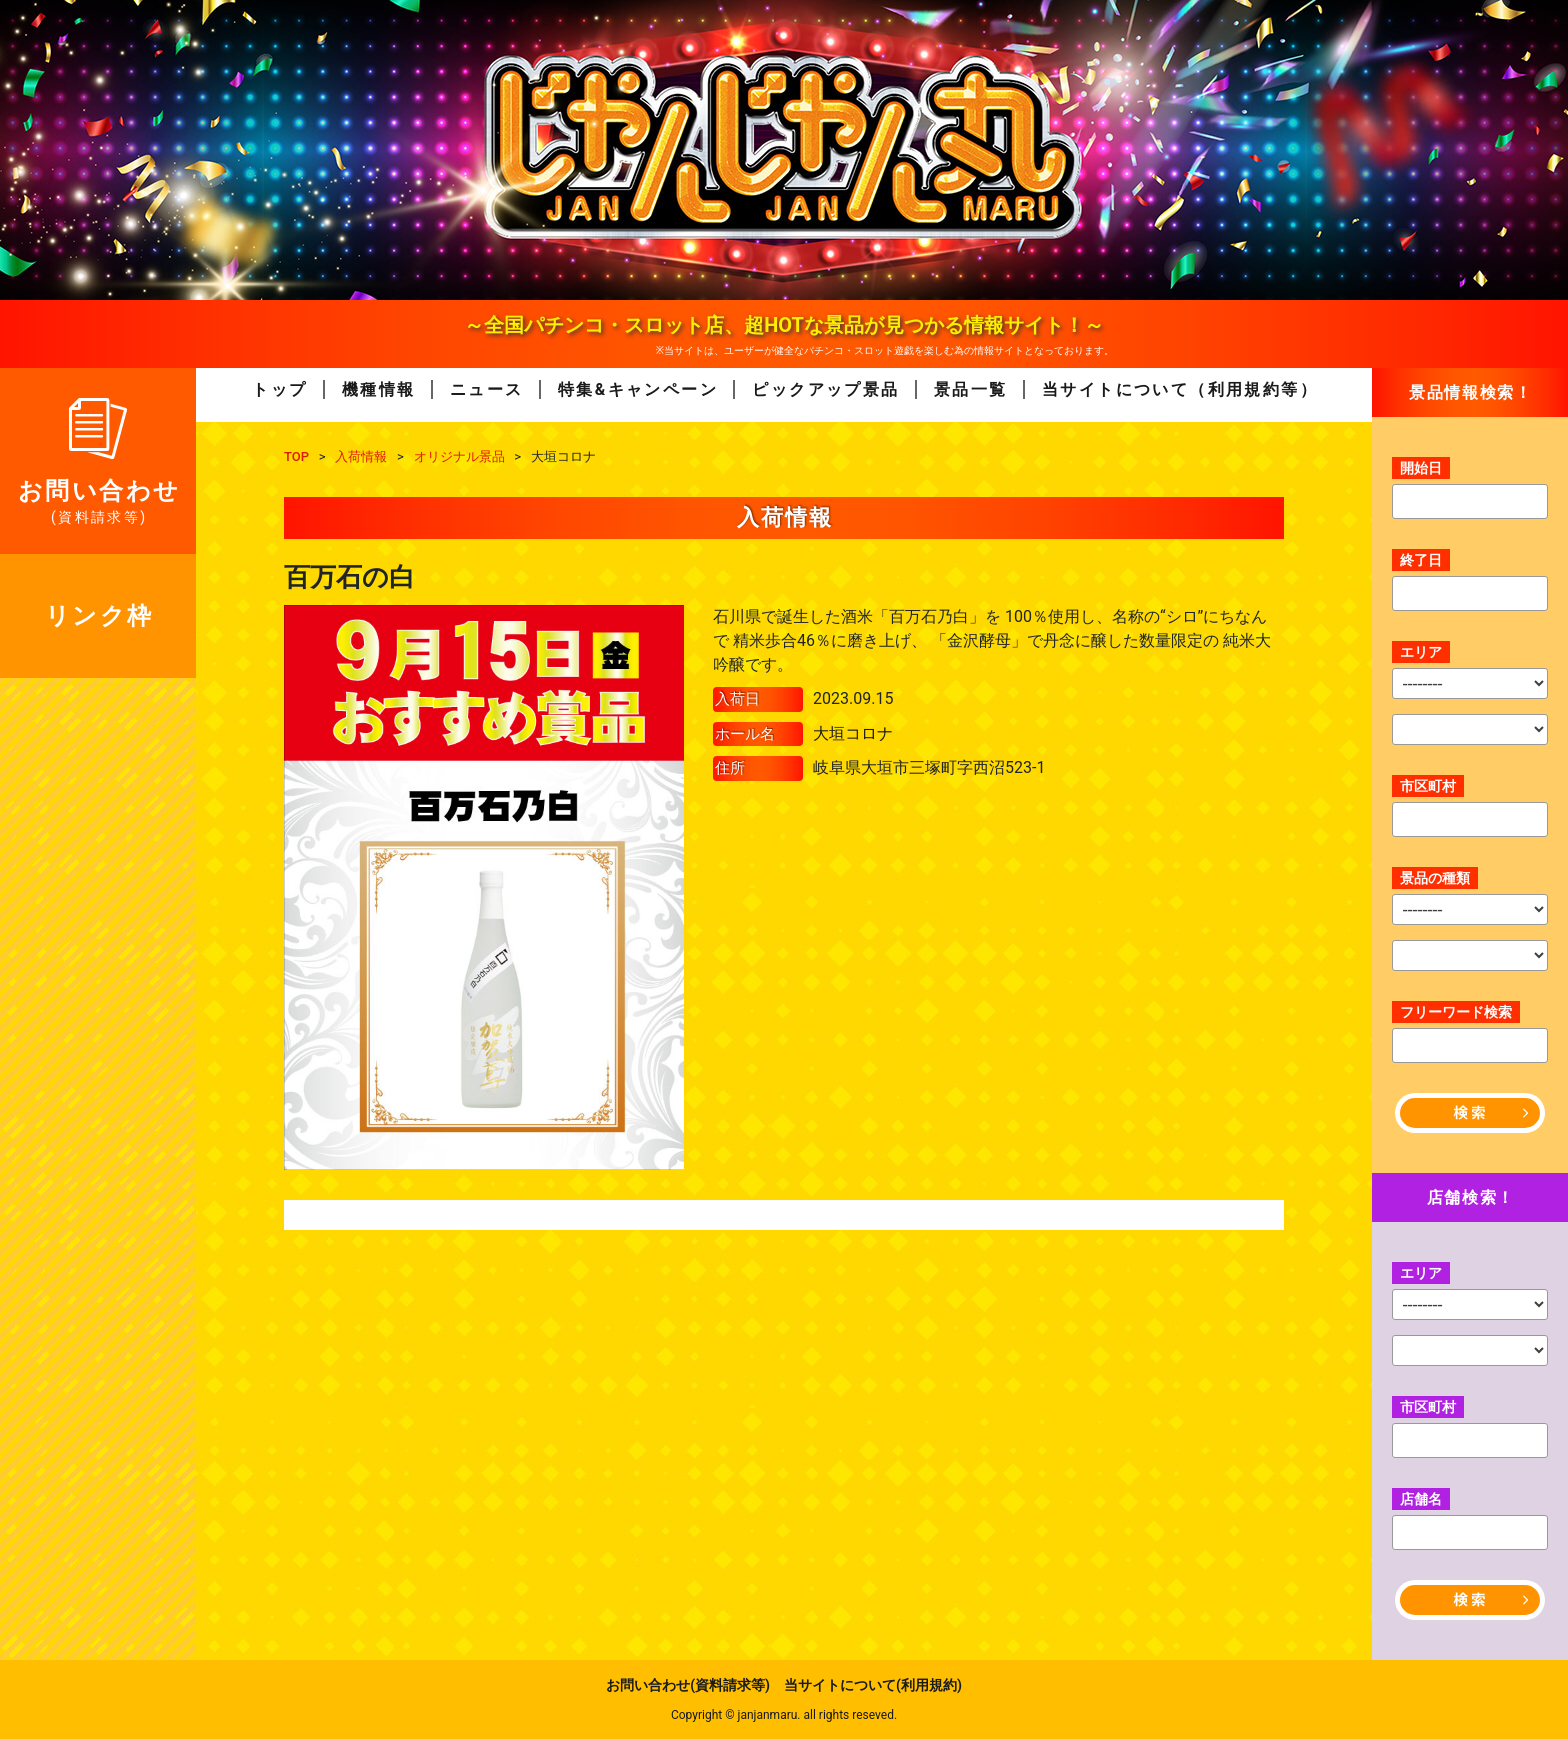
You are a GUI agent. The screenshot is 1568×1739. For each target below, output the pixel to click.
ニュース (487, 389)
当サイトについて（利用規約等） (1180, 389)
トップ (279, 389)
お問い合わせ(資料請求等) (688, 1685)
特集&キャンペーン (638, 389)
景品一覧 (971, 389)
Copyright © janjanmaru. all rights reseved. (784, 1715)
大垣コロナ (853, 733)
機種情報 (379, 389)
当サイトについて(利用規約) (873, 1685)
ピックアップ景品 (825, 389)
